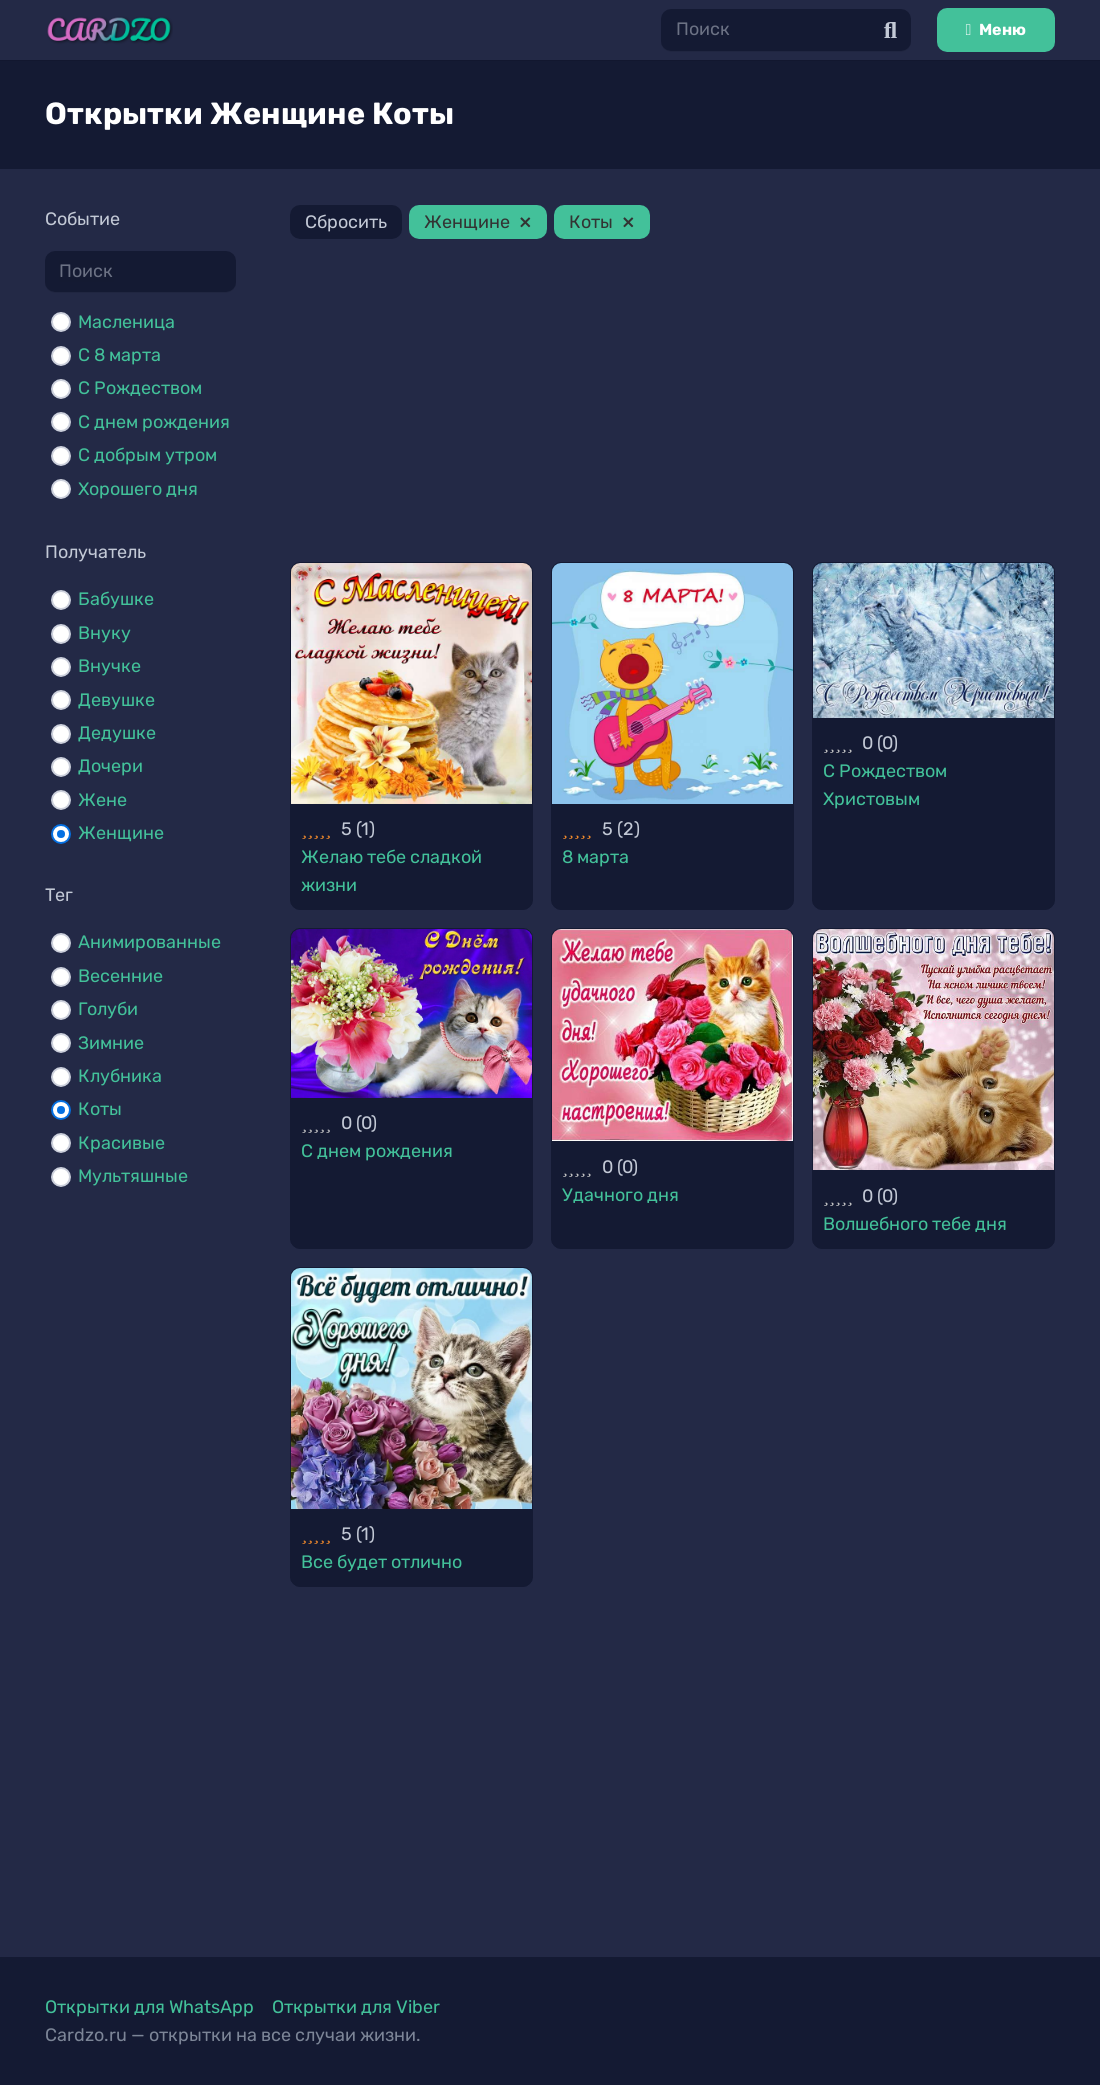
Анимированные (149, 942)
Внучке (109, 666)
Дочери (110, 766)
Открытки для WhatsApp (149, 2007)
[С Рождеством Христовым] (933, 640)
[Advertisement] (672, 404)
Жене (102, 800)
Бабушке (116, 599)
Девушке (116, 700)
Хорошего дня (138, 489)
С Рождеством (140, 388)
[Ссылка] (109, 30)
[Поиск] (786, 29)
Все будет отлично (381, 1562)
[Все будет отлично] (411, 1388)
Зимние (111, 1043)
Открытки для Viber (356, 2007)
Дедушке (117, 733)
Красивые (121, 1143)
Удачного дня (620, 1195)
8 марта (595, 857)
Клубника (120, 1076)
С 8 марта (119, 355)
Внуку (104, 633)
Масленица (126, 322)
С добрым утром (147, 455)
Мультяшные (133, 1176)
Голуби (108, 1009)
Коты (100, 1109)
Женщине (121, 833)
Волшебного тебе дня (915, 1224)
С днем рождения (154, 422)
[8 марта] (672, 683)
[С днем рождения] (411, 1013)
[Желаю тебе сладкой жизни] (411, 683)
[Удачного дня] (672, 1035)
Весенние (120, 976)
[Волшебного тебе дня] (933, 1049)
